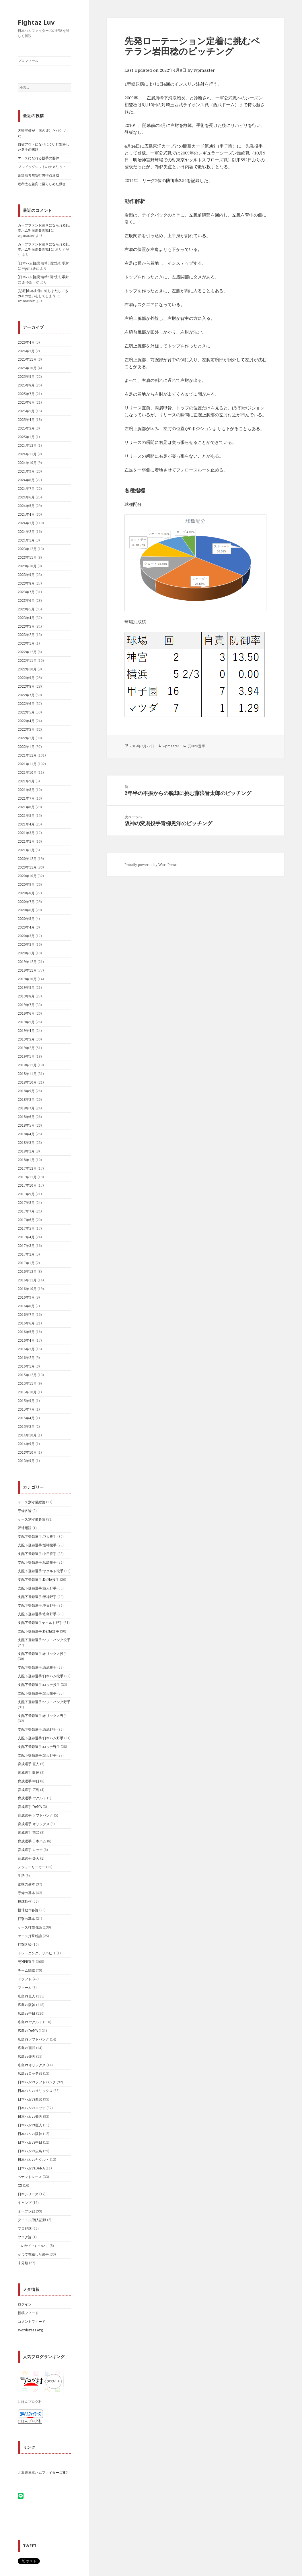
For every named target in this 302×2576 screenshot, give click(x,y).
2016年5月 (26, 1331)
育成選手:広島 (28, 1789)
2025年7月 (26, 393)
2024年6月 (26, 497)
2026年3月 (26, 351)
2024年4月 (26, 514)
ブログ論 (25, 2237)
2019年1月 (26, 1056)
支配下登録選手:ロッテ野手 (39, 1746)
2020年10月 (27, 875)
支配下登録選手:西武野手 (37, 1729)
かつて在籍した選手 (33, 2254)
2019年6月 (26, 1013)
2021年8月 (26, 789)
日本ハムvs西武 (30, 2099)
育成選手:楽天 (28, 1858)
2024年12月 (27, 445)
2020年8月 (26, 893)
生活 (21, 1875)
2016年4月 (26, 1340)
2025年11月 (27, 359)
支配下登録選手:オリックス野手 (42, 1715)
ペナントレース (30, 2176)
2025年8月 (26, 385)
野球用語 (25, 1527)
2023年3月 (26, 626)
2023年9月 (26, 574)
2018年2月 (26, 1151)
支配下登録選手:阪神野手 (37, 1596)
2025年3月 (26, 428)
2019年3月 (26, 1039)
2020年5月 (26, 918)
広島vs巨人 (26, 1996)
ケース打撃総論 (30, 1935)
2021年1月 (26, 850)
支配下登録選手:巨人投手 (37, 1536)
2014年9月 (26, 1443)
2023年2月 (26, 634)
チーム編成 (26, 1970)
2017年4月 (26, 1237)
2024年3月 (26, 523)
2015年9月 (26, 1400)
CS (20, 2185)
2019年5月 (26, 1022)
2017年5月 (26, 1228)
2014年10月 (27, 1435)
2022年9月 (26, 677)
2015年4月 (26, 1417)
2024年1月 (26, 540)
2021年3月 (26, 832)
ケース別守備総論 (31, 1502)
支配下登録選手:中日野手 (37, 1605)
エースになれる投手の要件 (38, 158)
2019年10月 (27, 978)
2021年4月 (26, 824)
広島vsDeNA (28, 2030)
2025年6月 (26, 402)
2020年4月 (26, 927)
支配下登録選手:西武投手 (37, 1667)
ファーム (25, 1987)
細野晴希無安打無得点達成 (38, 175)
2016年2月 (26, 1357)
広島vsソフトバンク (33, 2039)
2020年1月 (26, 953)
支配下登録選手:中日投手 (37, 1553)
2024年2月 (26, 531)
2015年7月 (26, 1409)
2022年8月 (26, 686)
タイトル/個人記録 (32, 2219)
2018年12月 (27, 1065)
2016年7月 (26, 1314)
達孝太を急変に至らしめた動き (42, 183)
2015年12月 (27, 1374)
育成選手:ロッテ (30, 1849)
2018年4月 (26, 1134)
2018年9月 (26, 1090)
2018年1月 (26, 1159)
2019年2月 (26, 1047)
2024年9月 (26, 471)
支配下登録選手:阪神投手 (37, 1545)
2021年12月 (27, 755)
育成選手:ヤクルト (32, 1798)
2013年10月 (27, 1452)
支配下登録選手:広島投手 (37, 1562)
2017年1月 (26, 1262)
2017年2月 (26, 1254)
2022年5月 (26, 712)
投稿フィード (28, 2312)
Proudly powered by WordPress (150, 864)
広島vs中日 (26, 2013)
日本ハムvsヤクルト (33, 2159)
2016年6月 (26, 1323)
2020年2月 (26, 944)
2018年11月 (27, 1073)
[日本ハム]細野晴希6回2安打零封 (43, 263)
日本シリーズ (28, 2194)
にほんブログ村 (30, 2420)
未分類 (23, 2262)
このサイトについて (33, 2245)
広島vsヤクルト (30, 2022)
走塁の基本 (26, 1884)
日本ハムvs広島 (30, 2150)
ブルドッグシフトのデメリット (42, 166)
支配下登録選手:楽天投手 (37, 1693)
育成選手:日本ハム (32, 1841)
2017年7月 (26, 1211)
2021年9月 (26, 781)
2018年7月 (26, 1108)
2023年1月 (26, 643)
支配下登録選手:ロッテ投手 (39, 1684)
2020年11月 (27, 867)
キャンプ (25, 2202)
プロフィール (28, 60)
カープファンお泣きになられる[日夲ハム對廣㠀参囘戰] (44, 228)
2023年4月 (26, 617)
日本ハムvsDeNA (31, 2168)
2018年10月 (27, 1082)
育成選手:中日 (28, 1781)
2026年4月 (26, 342)
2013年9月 (26, 1460)
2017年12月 (27, 1168)
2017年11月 (27, 1177)
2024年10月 (27, 462)
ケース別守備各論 (31, 1519)
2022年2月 (26, 738)
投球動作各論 (28, 1910)
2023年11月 (27, 557)
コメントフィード (31, 2321)
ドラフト (25, 1979)
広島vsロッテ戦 (30, 2073)
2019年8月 (26, 996)
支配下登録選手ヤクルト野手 (40, 1622)
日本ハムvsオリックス (35, 2090)
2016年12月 (27, 1271)
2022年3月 (26, 729)
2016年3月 (26, 1349)
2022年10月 (27, 669)
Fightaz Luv (36, 22)
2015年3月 (26, 1426)
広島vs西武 (26, 2047)
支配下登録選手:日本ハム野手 (40, 1738)
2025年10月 (27, 367)
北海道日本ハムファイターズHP (42, 2472)
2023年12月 (27, 548)
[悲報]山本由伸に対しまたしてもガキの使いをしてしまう (43, 293)
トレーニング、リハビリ (37, 1953)
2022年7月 (26, 695)
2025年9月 (26, 376)
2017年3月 (26, 1245)
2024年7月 (26, 488)
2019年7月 (26, 1004)
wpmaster (204, 70)
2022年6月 (26, 703)
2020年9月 (26, 884)
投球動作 (25, 1901)
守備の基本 (26, 1892)
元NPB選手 (26, 1961)
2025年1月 (26, 436)
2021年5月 (26, 815)
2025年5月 (26, 411)
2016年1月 (26, 1366)
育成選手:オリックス (34, 1823)
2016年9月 (26, 1297)
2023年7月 (26, 591)
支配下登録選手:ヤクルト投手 (40, 1571)
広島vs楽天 (26, 2056)
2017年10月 (27, 1185)
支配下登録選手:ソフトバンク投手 (44, 1639)
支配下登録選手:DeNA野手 (38, 1631)
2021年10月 (27, 772)
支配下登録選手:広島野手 (37, 1614)
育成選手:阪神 (28, 1772)
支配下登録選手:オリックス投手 (42, 1653)
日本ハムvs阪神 (30, 2133)
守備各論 (25, 1510)
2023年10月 (27, 566)
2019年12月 (27, 961)
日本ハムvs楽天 (30, 2116)
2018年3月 (26, 1142)
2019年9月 (26, 987)
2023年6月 (26, 600)
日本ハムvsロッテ (32, 2107)
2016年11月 (27, 1280)
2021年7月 (26, 798)
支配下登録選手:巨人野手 (37, 1588)
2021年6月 (26, 806)
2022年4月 (26, 720)
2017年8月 (26, 1202)
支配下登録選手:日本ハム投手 (40, 1676)
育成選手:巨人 (28, 1763)
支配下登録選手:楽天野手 (37, 1755)
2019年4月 (26, 1030)
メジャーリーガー (31, 1867)
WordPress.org (30, 2330)
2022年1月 (26, 746)
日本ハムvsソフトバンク (37, 2082)
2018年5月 (26, 1125)
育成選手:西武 (28, 1832)
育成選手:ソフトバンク (35, 1815)
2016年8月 (26, 1306)
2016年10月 (27, 1288)
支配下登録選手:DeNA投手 (38, 1579)
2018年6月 (26, 1116)
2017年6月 (26, 1219)
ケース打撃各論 (30, 1927)
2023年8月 (26, 583)
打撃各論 (25, 1944)
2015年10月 (27, 1392)
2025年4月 (26, 419)
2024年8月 (26, 479)
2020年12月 (27, 858)
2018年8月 (26, 1099)
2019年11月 (27, 970)
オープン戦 (26, 2211)
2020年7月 (26, 901)
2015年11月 (27, 1383)
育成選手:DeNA (30, 1806)
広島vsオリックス (32, 2065)
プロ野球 (25, 2228)
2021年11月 (27, 763)
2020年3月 (26, 935)
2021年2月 (26, 841)
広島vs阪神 (26, 2004)
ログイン (25, 2304)
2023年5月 (26, 609)
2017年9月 (26, 1194)
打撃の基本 (26, 1918)
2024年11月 (27, 454)
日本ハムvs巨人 (30, 2125)
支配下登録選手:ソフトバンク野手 (44, 1701)
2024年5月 (26, 505)
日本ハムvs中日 (30, 2142)
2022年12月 (27, 651)
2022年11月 (27, 660)
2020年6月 (26, 910)
